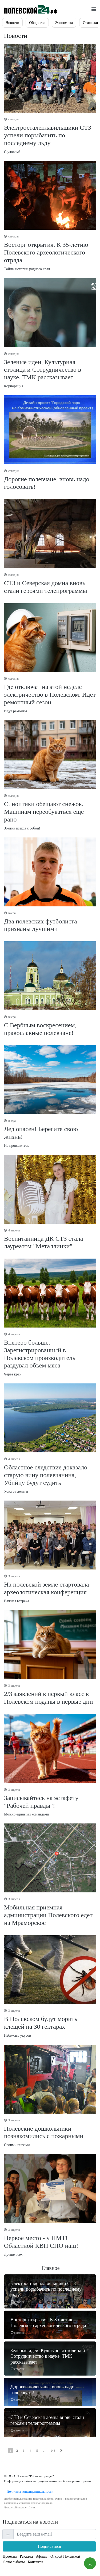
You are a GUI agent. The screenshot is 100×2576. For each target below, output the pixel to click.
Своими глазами (50, 2132)
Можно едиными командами (50, 1802)
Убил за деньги (50, 1475)
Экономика (64, 23)
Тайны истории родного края (50, 252)
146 (52, 2450)
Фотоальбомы (14, 2562)
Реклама (26, 2556)
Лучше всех (50, 2242)
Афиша (41, 2556)
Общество (37, 23)
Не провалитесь (50, 1133)
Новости (12, 23)
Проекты (10, 2556)
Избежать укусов (50, 2022)
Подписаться (49, 2546)
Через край (50, 1354)
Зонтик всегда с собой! (50, 811)
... (44, 2450)
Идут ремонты (50, 694)
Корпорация (50, 369)
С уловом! (50, 135)
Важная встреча (50, 1588)
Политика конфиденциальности (28, 2491)
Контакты (35, 2562)
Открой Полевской (65, 2556)
